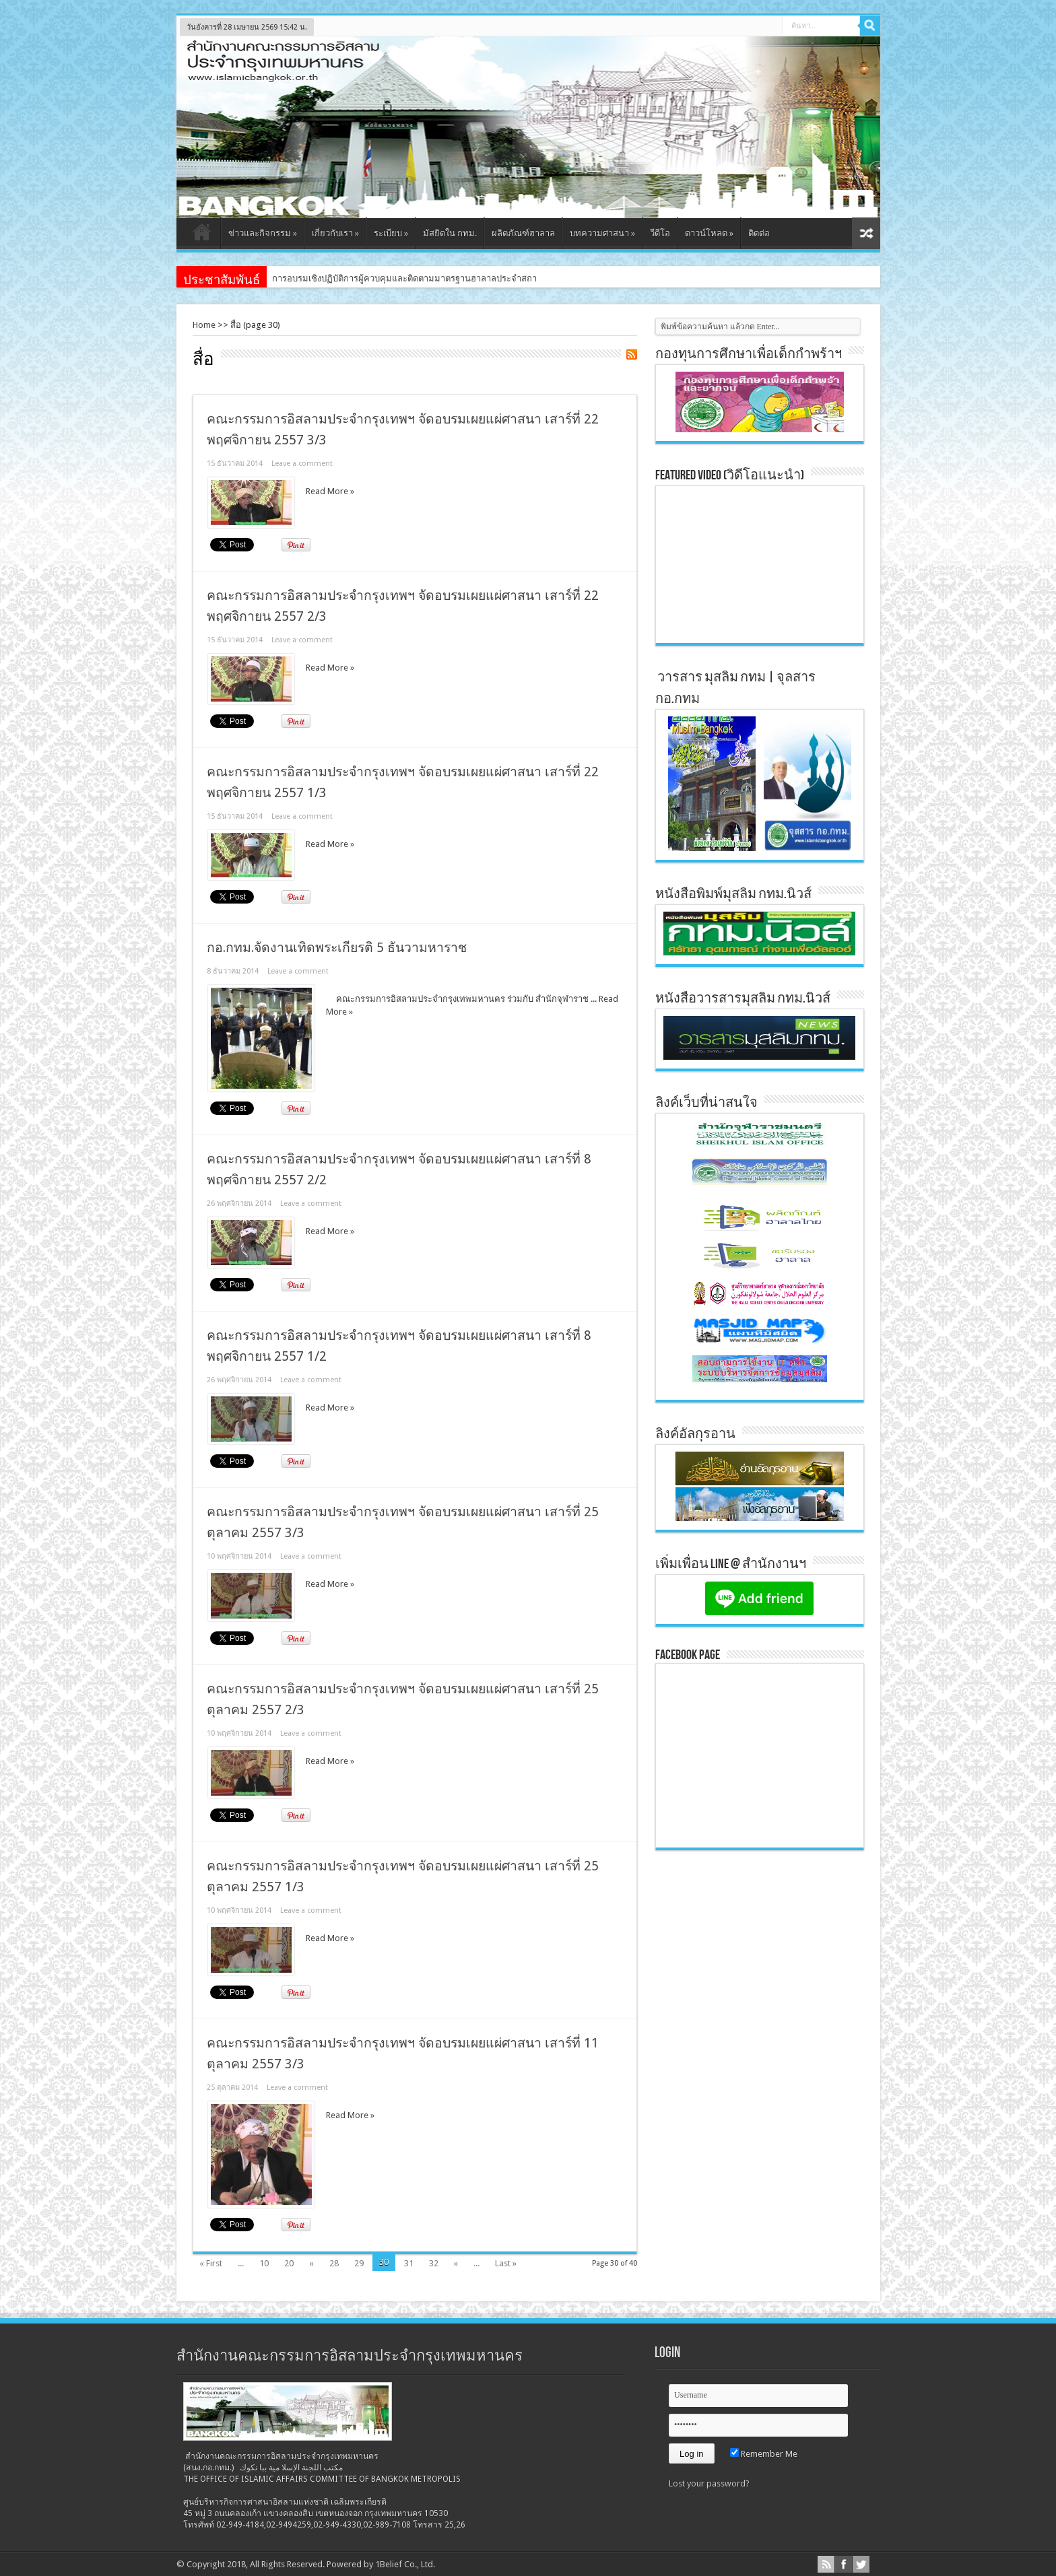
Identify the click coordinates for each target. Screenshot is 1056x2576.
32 (433, 2263)
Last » (506, 2263)
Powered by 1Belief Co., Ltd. (381, 2564)
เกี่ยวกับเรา (335, 233)
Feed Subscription (631, 354)
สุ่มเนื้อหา (866, 233)
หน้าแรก (201, 234)
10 (264, 2263)
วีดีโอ (660, 233)
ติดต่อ (759, 233)
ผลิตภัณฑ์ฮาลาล (523, 233)
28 (334, 2263)
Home (204, 325)
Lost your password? (709, 2483)
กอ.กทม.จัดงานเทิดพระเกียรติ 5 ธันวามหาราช (337, 947)
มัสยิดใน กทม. (450, 233)
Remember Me (763, 2454)
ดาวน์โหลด (709, 233)
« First (210, 2263)
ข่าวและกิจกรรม (262, 233)
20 (289, 2263)
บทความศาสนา (602, 233)
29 (359, 2263)
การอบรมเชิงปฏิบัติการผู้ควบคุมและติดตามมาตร (363, 278)
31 (409, 2263)
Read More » (330, 491)
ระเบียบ (391, 233)
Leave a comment (302, 463)
